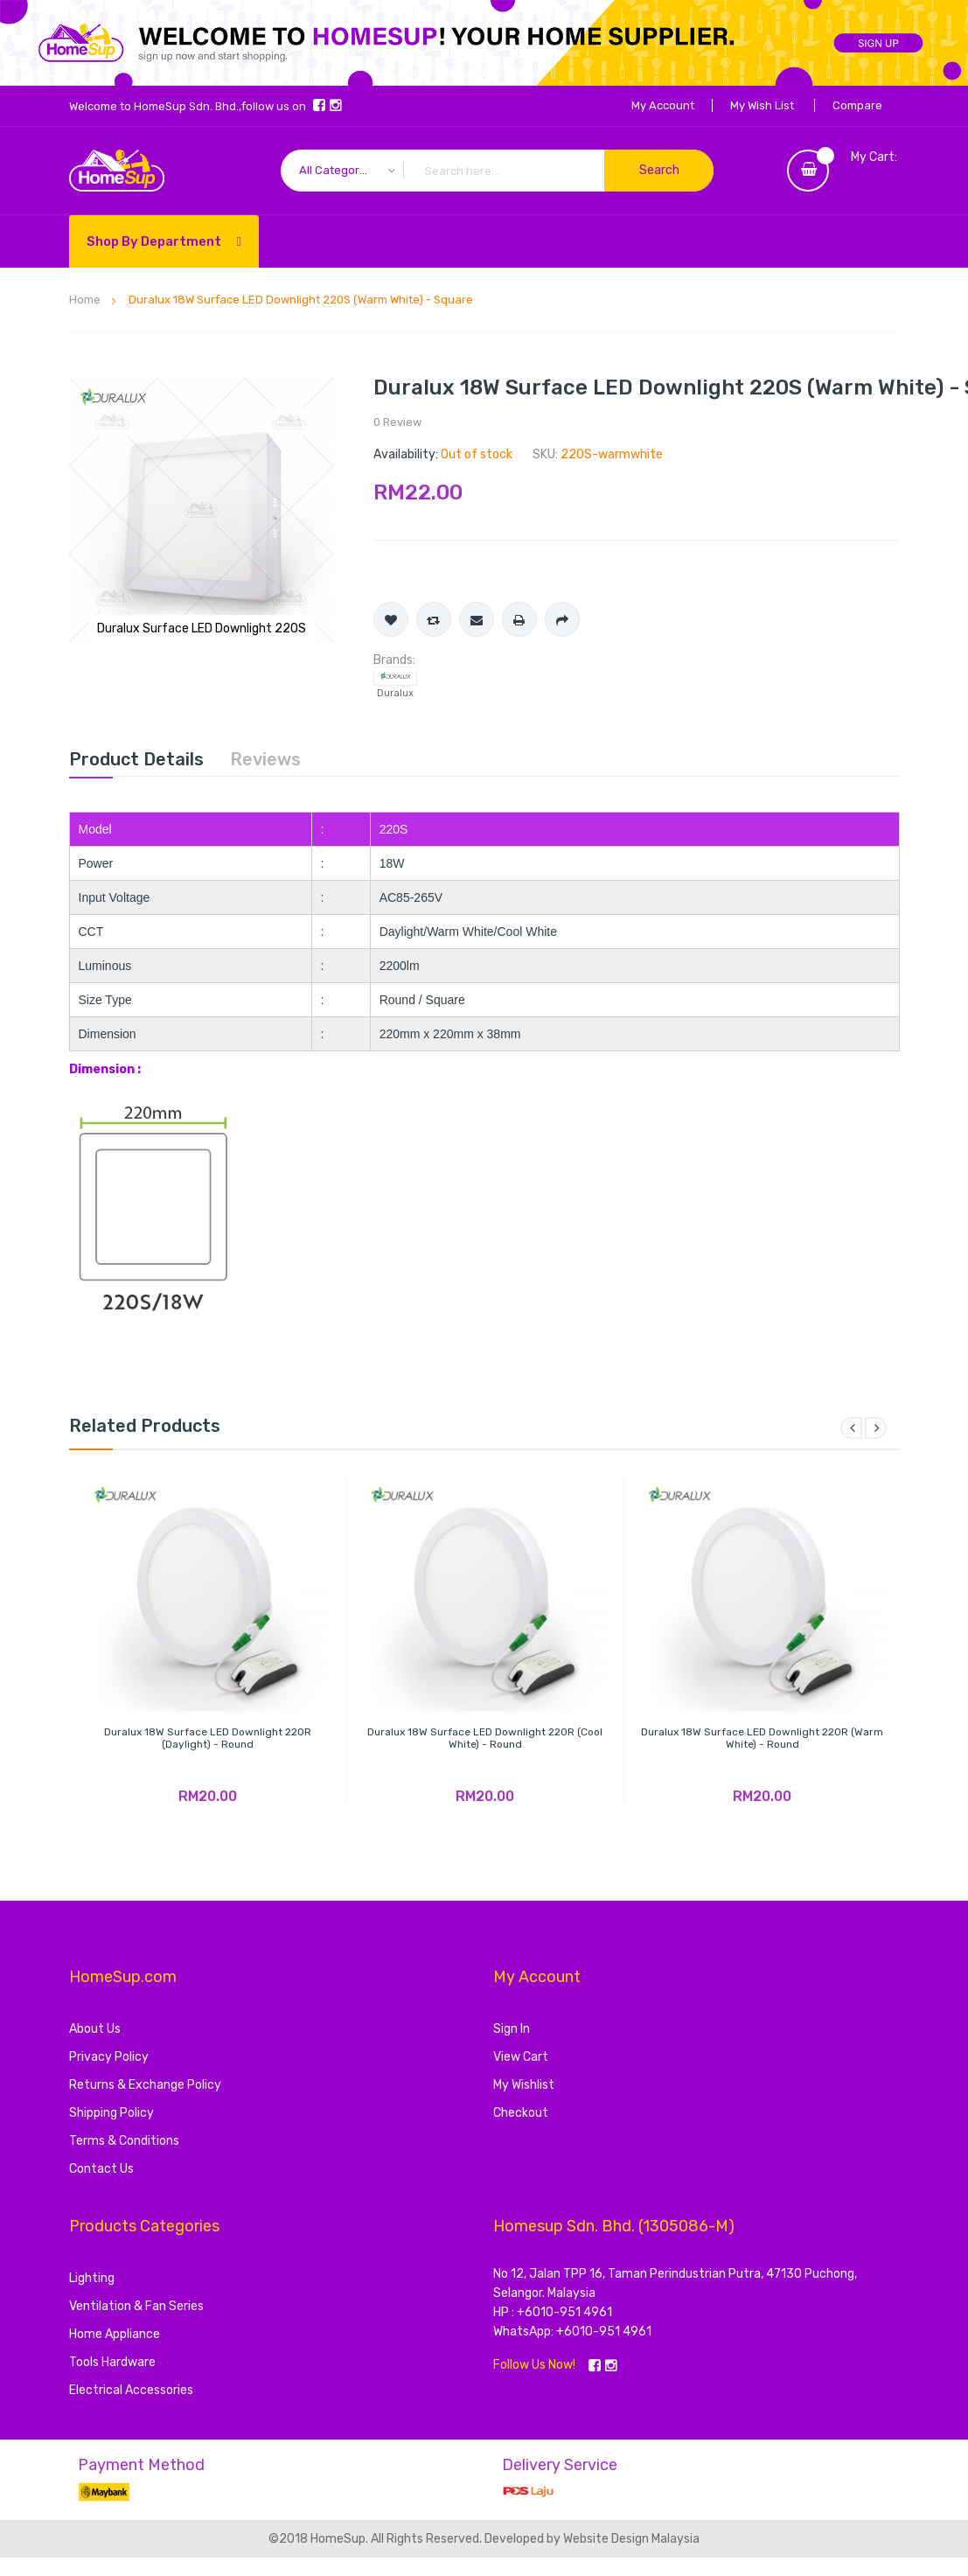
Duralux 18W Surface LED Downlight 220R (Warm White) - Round (762, 1738)
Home (85, 299)
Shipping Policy (111, 2112)
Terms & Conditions (124, 2140)
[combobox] (497, 171)
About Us (95, 2028)
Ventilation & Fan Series (136, 2306)
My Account (662, 105)
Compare (857, 105)
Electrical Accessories (131, 2390)
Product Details (136, 759)
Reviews (265, 759)
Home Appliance (114, 2334)
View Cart (520, 2056)
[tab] (136, 759)
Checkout (520, 2112)
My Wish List (762, 105)
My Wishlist (523, 2084)
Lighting (92, 2278)
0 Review (397, 422)
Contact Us (101, 2168)
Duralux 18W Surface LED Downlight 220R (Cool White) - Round (484, 1738)
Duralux (395, 693)
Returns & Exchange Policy (145, 2084)
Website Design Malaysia (631, 2538)
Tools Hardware (112, 2362)
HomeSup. (340, 2538)
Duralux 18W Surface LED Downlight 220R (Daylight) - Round (207, 1738)
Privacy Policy (109, 2056)
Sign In (511, 2028)
